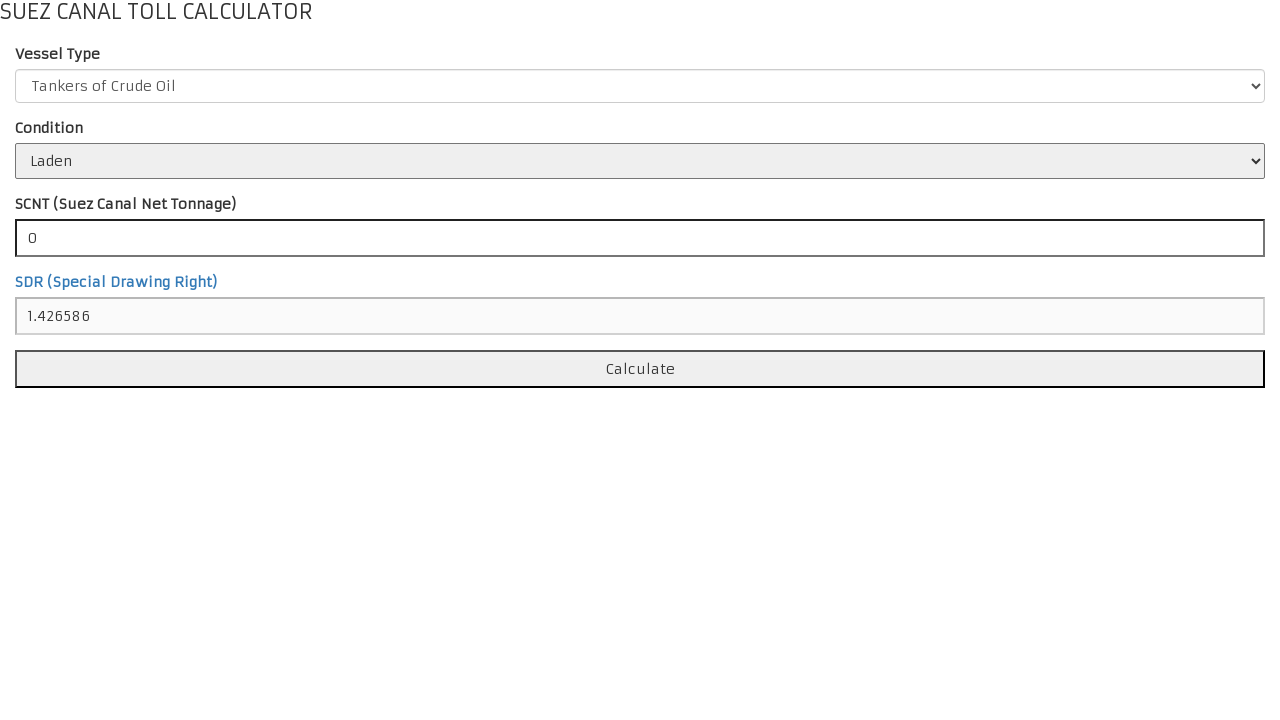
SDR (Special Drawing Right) (116, 282)
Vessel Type (57, 54)
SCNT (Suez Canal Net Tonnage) (126, 204)
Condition (49, 128)
